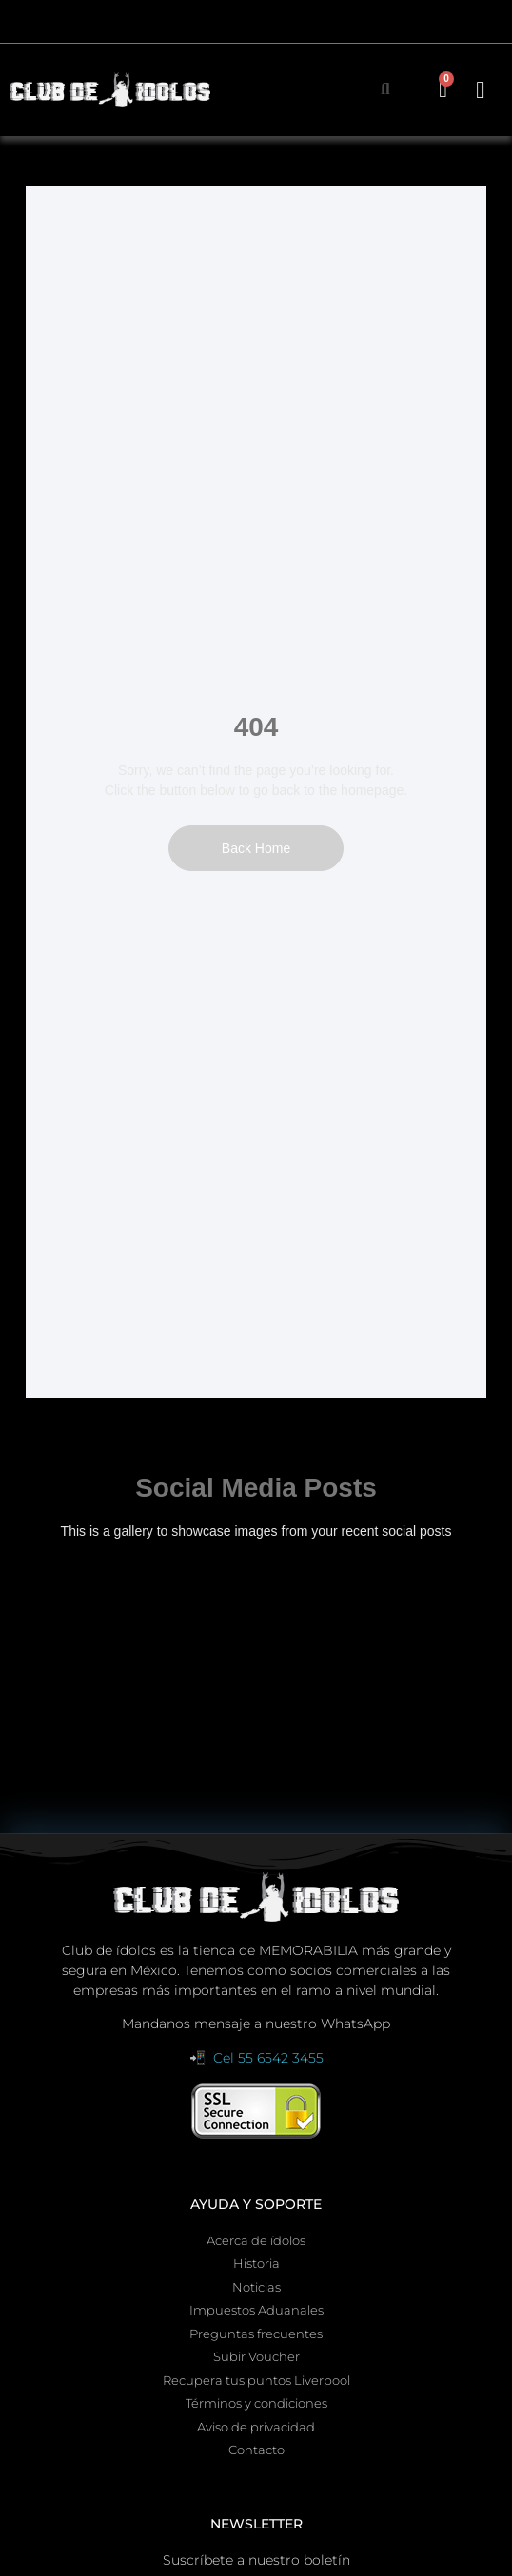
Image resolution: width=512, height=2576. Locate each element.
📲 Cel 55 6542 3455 (256, 2057)
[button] (480, 89)
